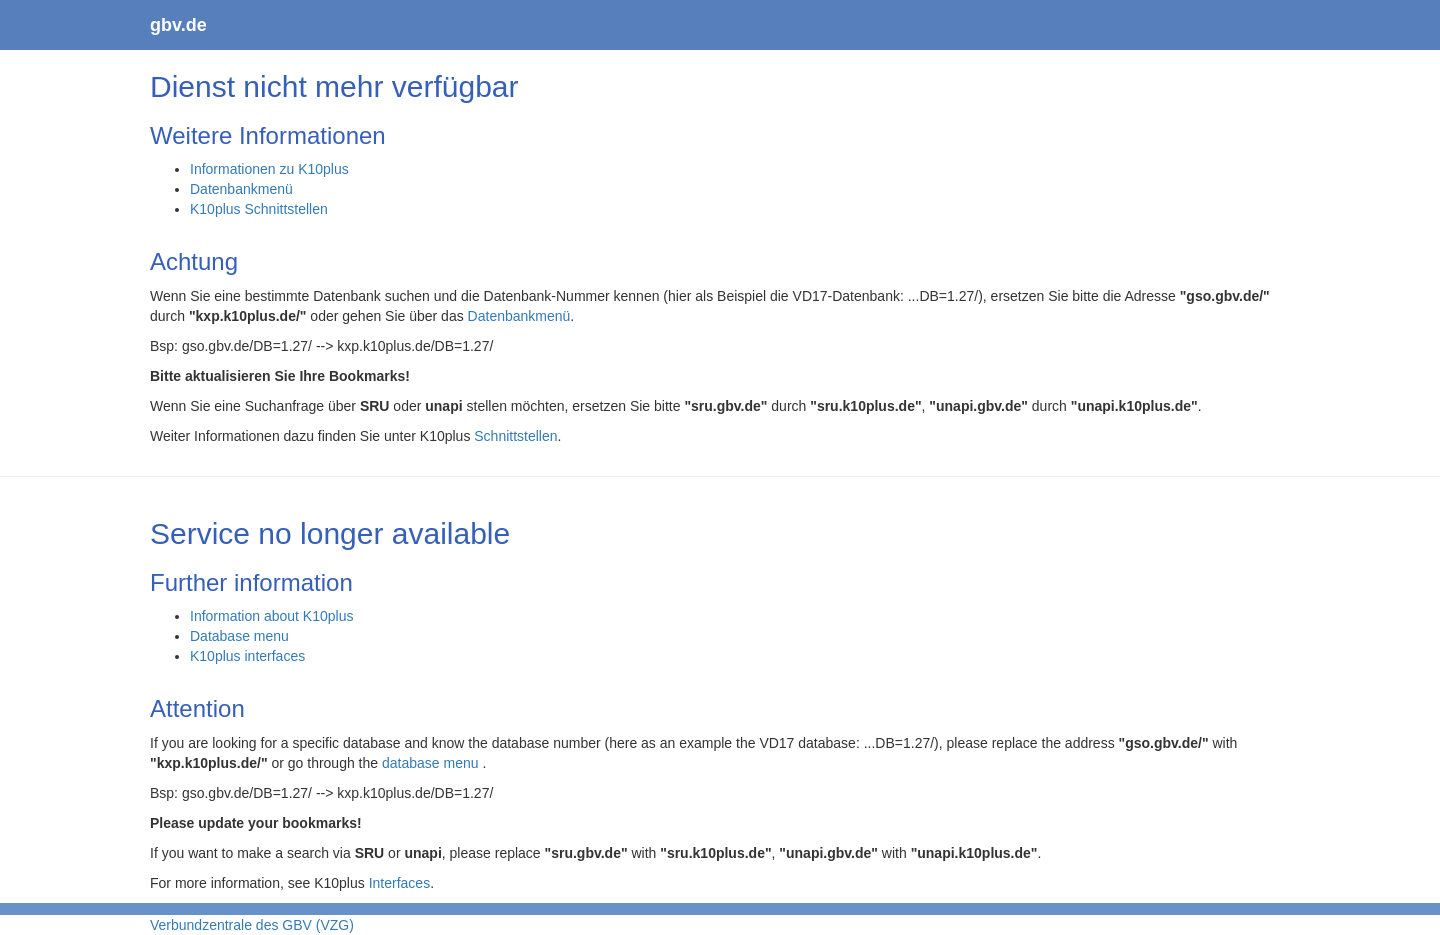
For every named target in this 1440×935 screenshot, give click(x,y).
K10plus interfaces (247, 656)
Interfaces (399, 883)
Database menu (239, 636)
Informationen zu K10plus (269, 169)
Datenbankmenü (241, 189)
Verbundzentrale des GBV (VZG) (252, 925)
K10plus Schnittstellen (259, 209)
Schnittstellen (515, 436)
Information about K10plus (271, 616)
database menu (432, 763)
